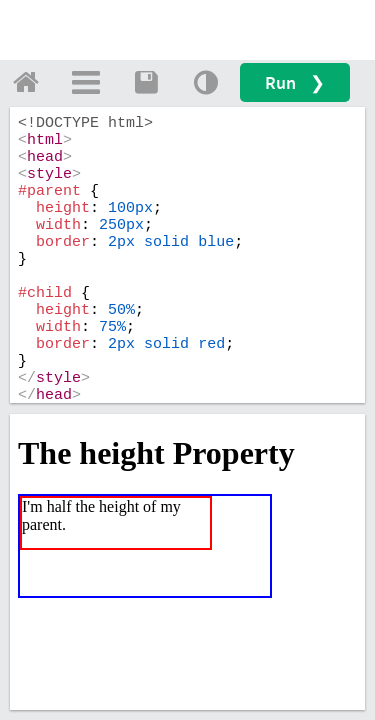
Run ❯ (295, 82)
